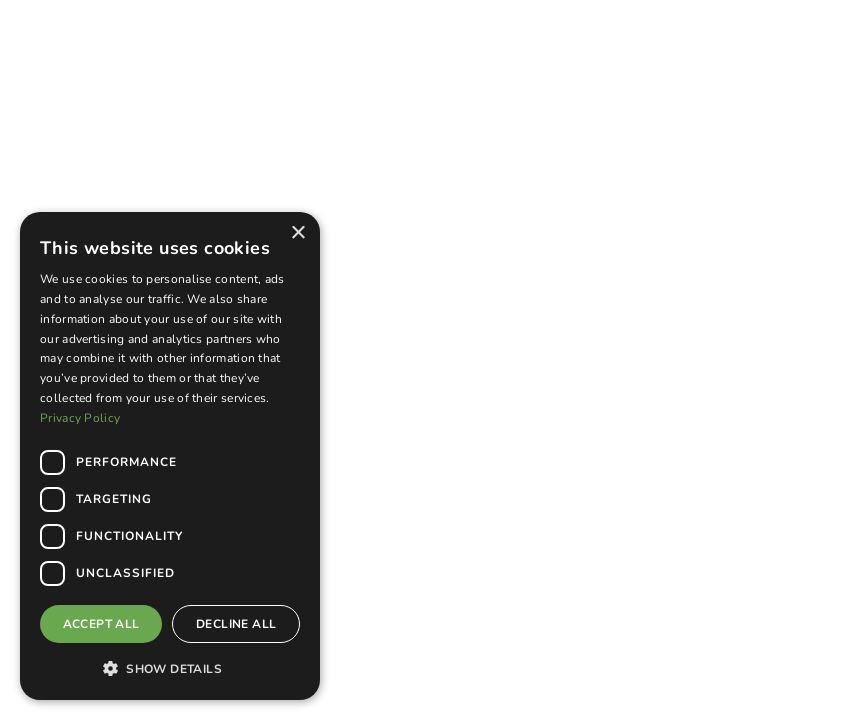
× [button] (297, 233)
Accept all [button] (101, 624)
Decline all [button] (236, 624)
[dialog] (170, 456)
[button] (170, 668)
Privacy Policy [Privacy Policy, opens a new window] (80, 418)
